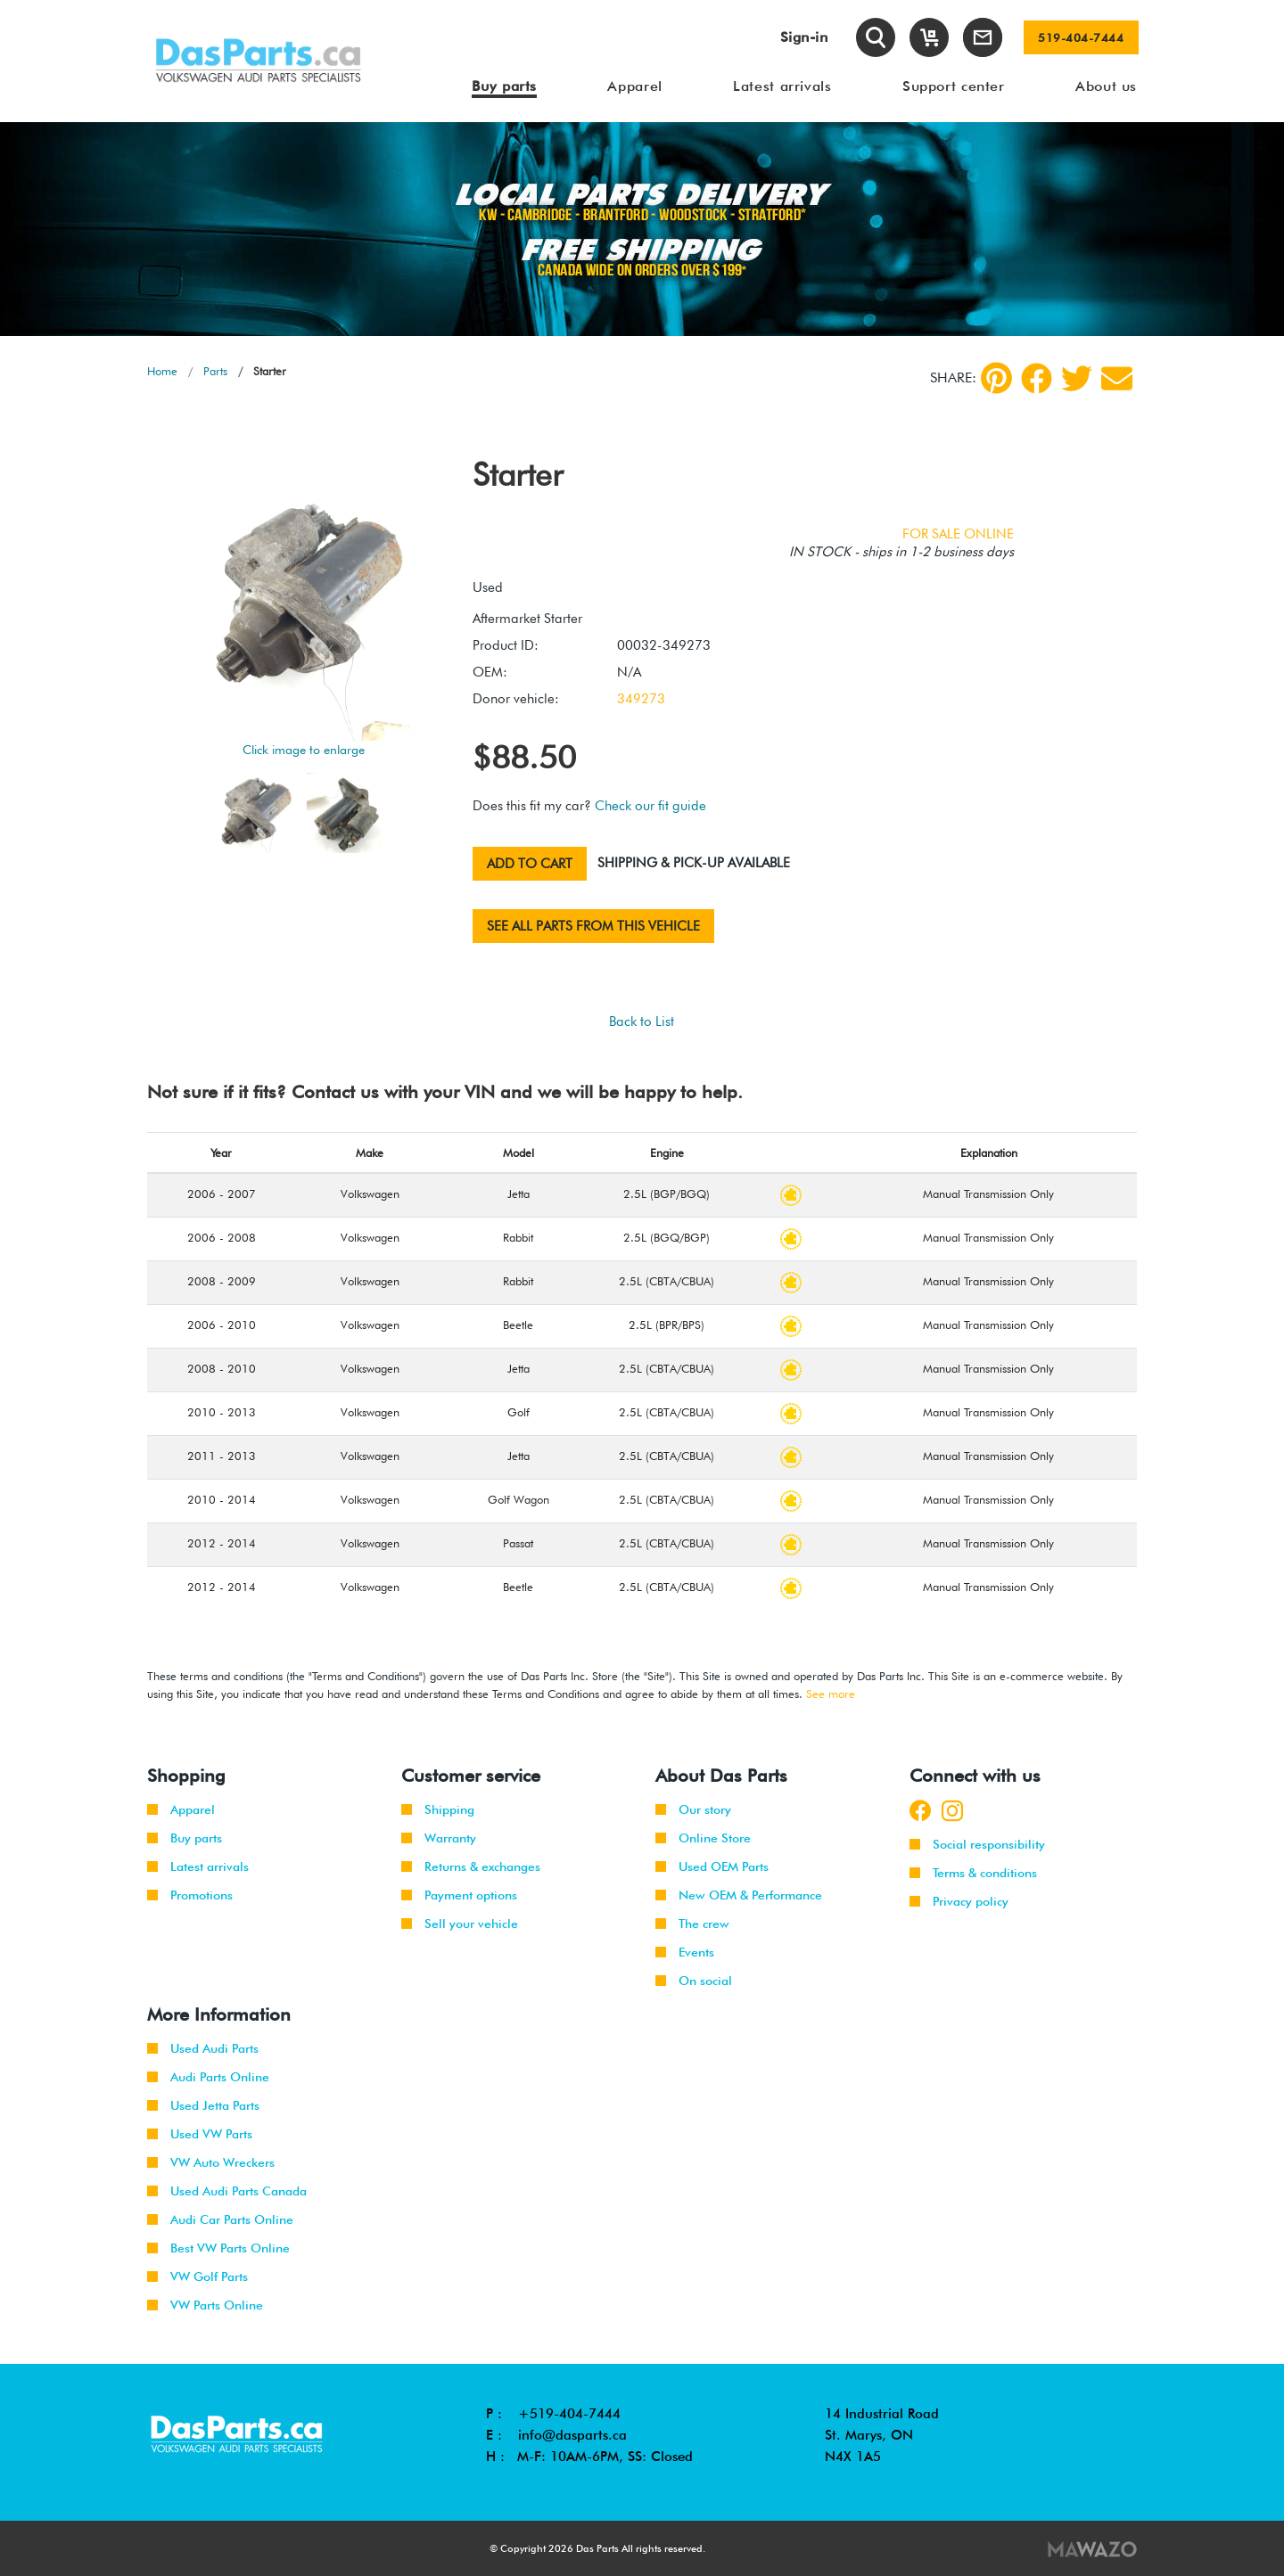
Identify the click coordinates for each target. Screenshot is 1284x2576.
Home (162, 371)
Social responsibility (977, 1844)
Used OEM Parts (712, 1866)
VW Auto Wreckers (211, 2162)
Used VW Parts (199, 2134)
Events (684, 1952)
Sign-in (804, 37)
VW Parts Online (205, 2305)
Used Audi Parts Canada (227, 2191)
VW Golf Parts (197, 2276)
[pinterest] (996, 377)
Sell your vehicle (459, 1923)
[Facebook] (1037, 378)
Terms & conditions (973, 1873)
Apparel (181, 1809)
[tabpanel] (642, 229)
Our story (693, 1809)
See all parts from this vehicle (593, 926)
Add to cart (529, 864)
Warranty (438, 1838)
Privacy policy (959, 1901)
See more (830, 1693)
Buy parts (184, 1838)
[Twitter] (1077, 378)
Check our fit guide (650, 806)
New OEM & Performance (738, 1895)
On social (693, 1980)
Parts (215, 371)
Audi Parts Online (208, 2077)
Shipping (437, 1809)
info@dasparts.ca (572, 2435)
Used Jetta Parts (203, 2105)
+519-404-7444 (569, 2414)
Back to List (641, 1021)
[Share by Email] (1117, 378)
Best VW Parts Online (218, 2248)
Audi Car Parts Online (220, 2219)
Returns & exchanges (470, 1866)
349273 (641, 699)
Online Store (703, 1838)
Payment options (459, 1895)
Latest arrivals (198, 1866)
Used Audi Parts (203, 2048)
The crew (692, 1923)
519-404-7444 (1081, 37)
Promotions (190, 1895)
